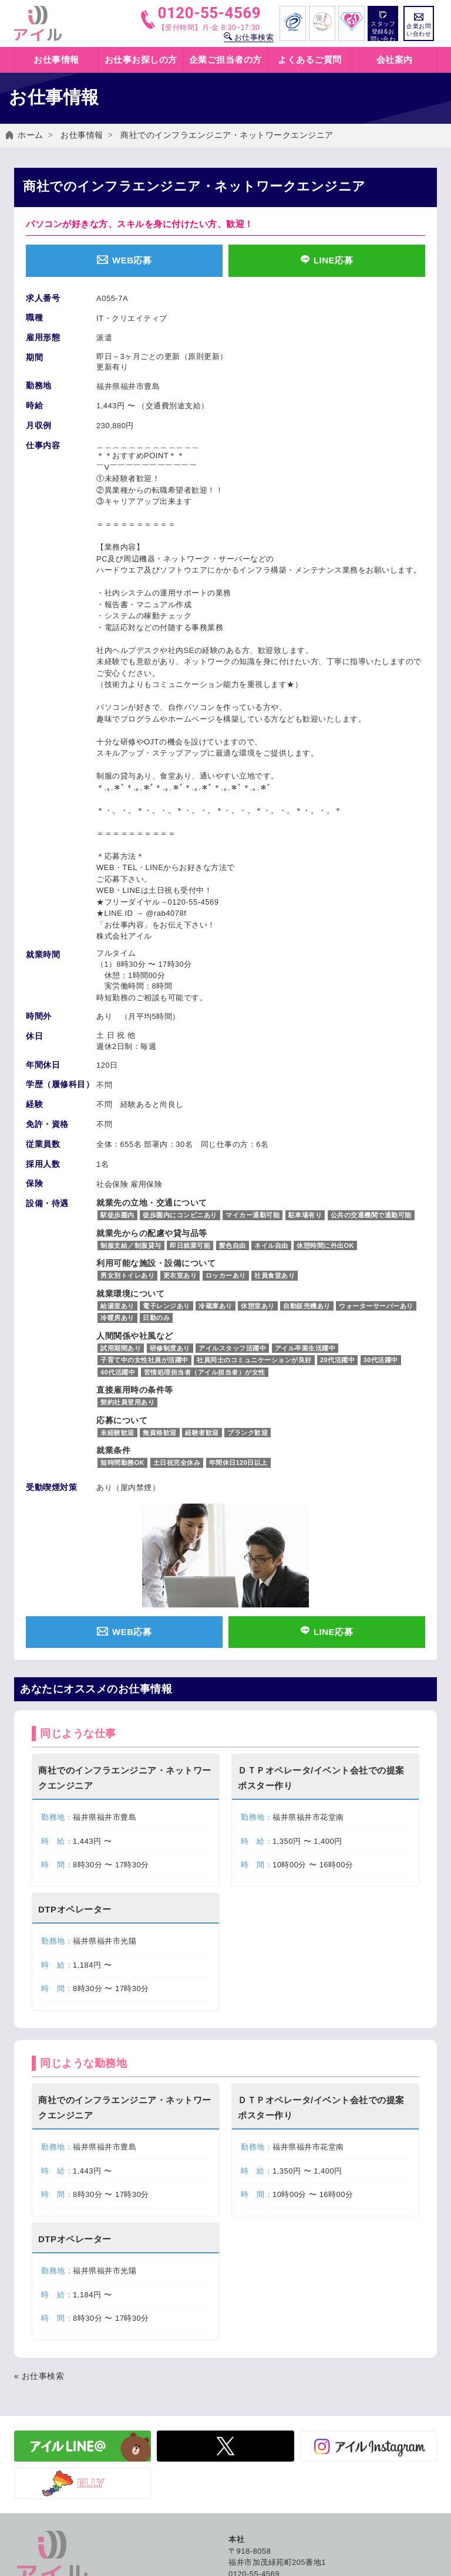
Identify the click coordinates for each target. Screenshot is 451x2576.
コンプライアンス (260, 2538)
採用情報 (244, 2441)
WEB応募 (124, 260)
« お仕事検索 (39, 1863)
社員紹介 (244, 2428)
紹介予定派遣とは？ (264, 2313)
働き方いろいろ (256, 2287)
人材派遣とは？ (256, 2300)
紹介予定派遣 (38, 2415)
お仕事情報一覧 (42, 2300)
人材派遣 (30, 2402)
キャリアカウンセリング (272, 2352)
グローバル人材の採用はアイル (283, 2415)
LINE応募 (327, 260)
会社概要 (244, 2389)
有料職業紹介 (38, 2428)
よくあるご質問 (310, 60)
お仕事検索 (249, 37)
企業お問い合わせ (419, 25)
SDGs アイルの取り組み (272, 2402)
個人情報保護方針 (260, 2486)
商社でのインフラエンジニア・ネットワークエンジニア (227, 135)
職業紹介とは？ (256, 2326)
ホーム (30, 135)
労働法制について (46, 2441)
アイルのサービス (46, 2389)
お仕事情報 (81, 135)
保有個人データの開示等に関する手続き (299, 2525)
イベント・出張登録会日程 (61, 2313)
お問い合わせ (252, 2473)
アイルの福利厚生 (260, 2339)
